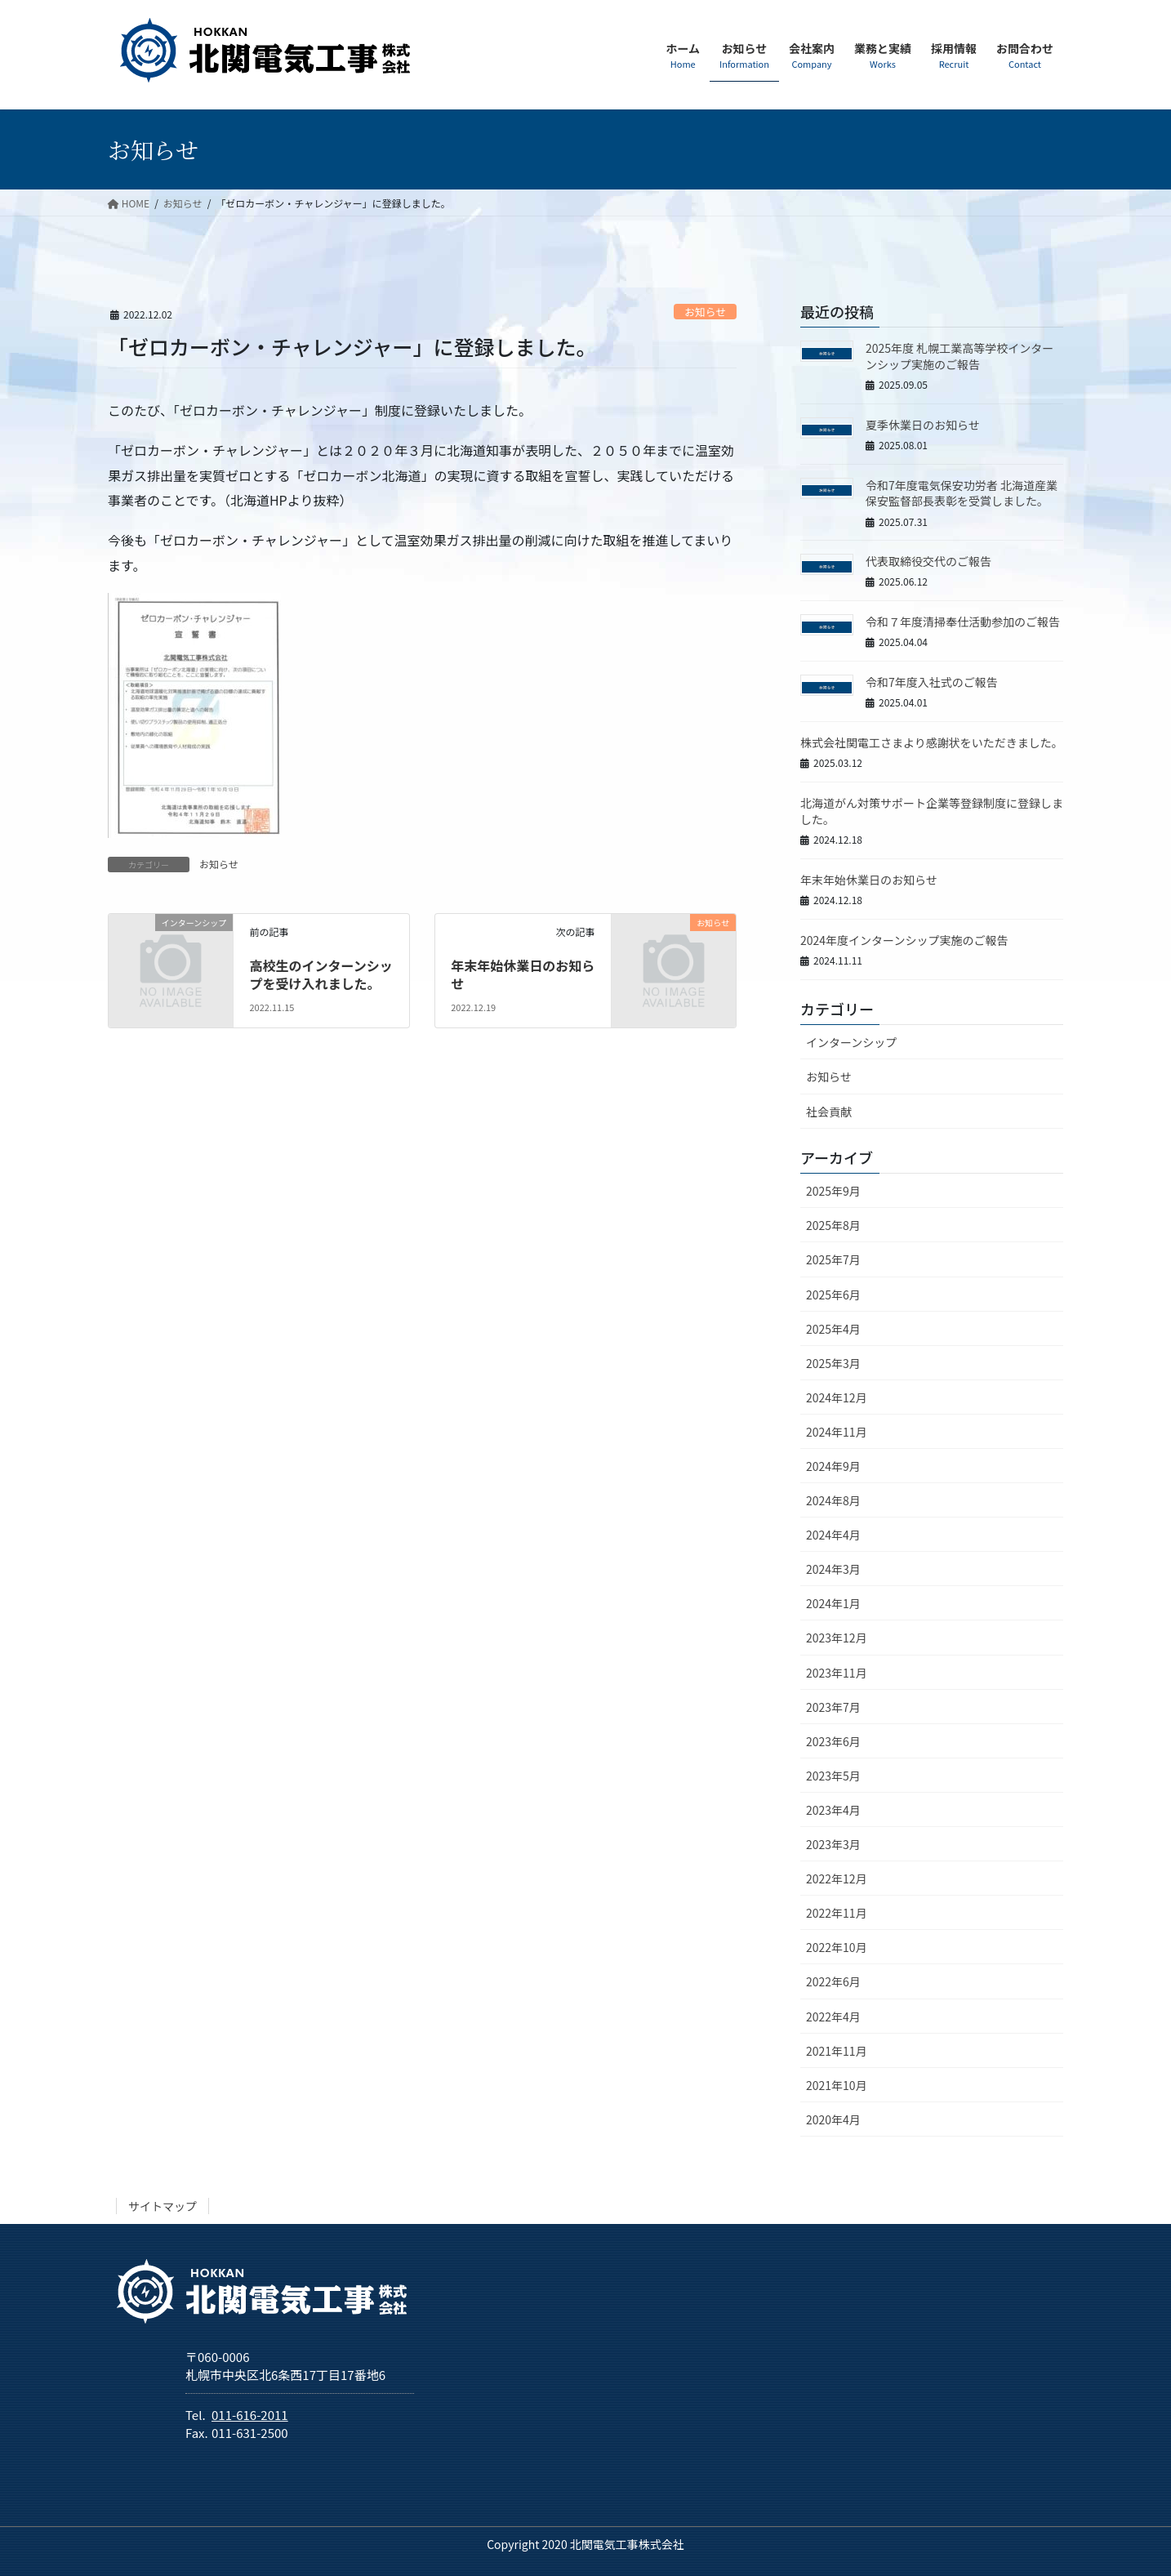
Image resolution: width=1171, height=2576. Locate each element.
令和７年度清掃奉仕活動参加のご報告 (963, 621)
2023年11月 (836, 1673)
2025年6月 (833, 1294)
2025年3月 (833, 1363)
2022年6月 (833, 1981)
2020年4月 (833, 2119)
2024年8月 (833, 1500)
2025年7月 (833, 1259)
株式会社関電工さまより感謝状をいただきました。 (931, 742)
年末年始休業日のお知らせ (522, 974)
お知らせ (705, 311)
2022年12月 (836, 1878)
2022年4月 (833, 2016)
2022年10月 (836, 1947)
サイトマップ (162, 2206)
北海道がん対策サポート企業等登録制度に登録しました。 (931, 811)
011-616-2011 (249, 2414)
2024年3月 (833, 1569)
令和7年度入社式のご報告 (932, 682)
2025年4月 (833, 1329)
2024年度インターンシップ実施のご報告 (904, 940)
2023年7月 (833, 1707)
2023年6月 (833, 1741)
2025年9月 (833, 1191)
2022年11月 (836, 1913)
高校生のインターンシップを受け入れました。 (321, 974)
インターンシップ (851, 1042)
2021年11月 (836, 2051)
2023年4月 (833, 1810)
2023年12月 (836, 1637)
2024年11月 (836, 1432)
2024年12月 (836, 1397)
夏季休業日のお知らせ (923, 425)
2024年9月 (833, 1466)
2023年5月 (833, 1775)
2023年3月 (833, 1844)
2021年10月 (836, 2085)
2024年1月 (833, 1603)
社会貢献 (829, 1111)
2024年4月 (833, 1534)
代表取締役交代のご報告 (928, 561)
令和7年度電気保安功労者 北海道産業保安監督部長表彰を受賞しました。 (961, 493)
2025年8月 (833, 1225)
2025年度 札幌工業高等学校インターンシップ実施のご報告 (959, 356)
